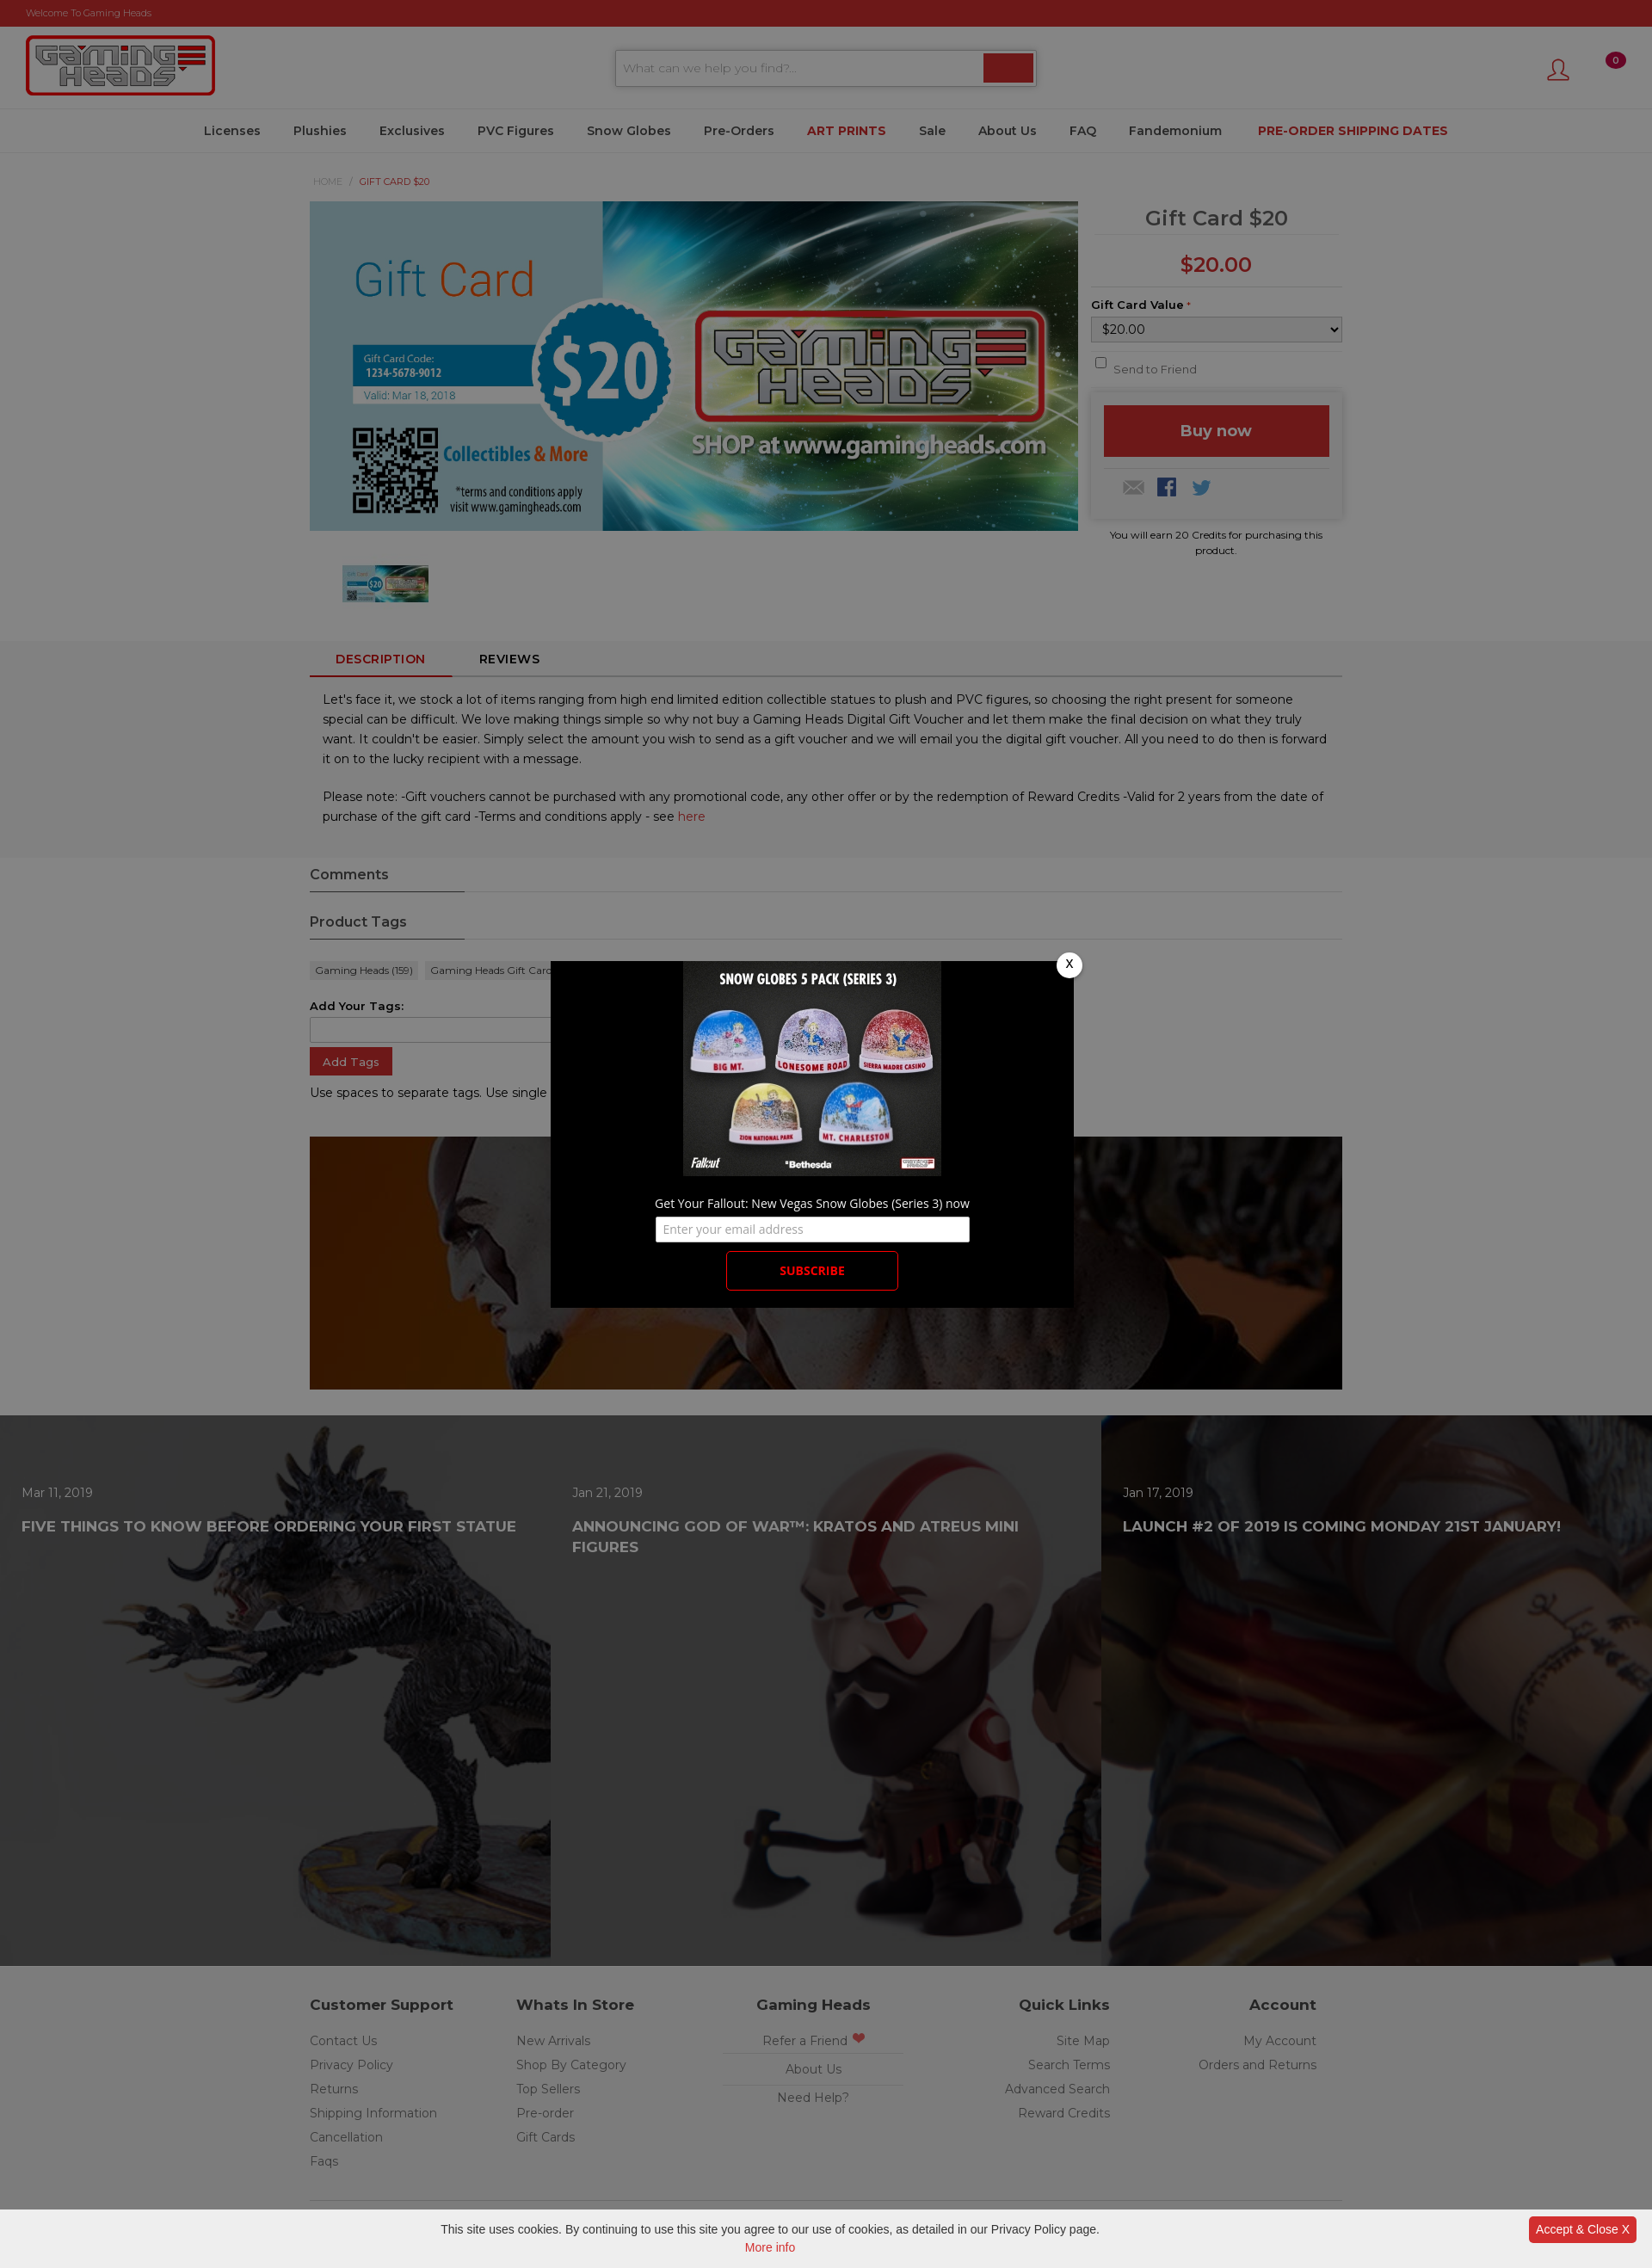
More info (770, 2247)
